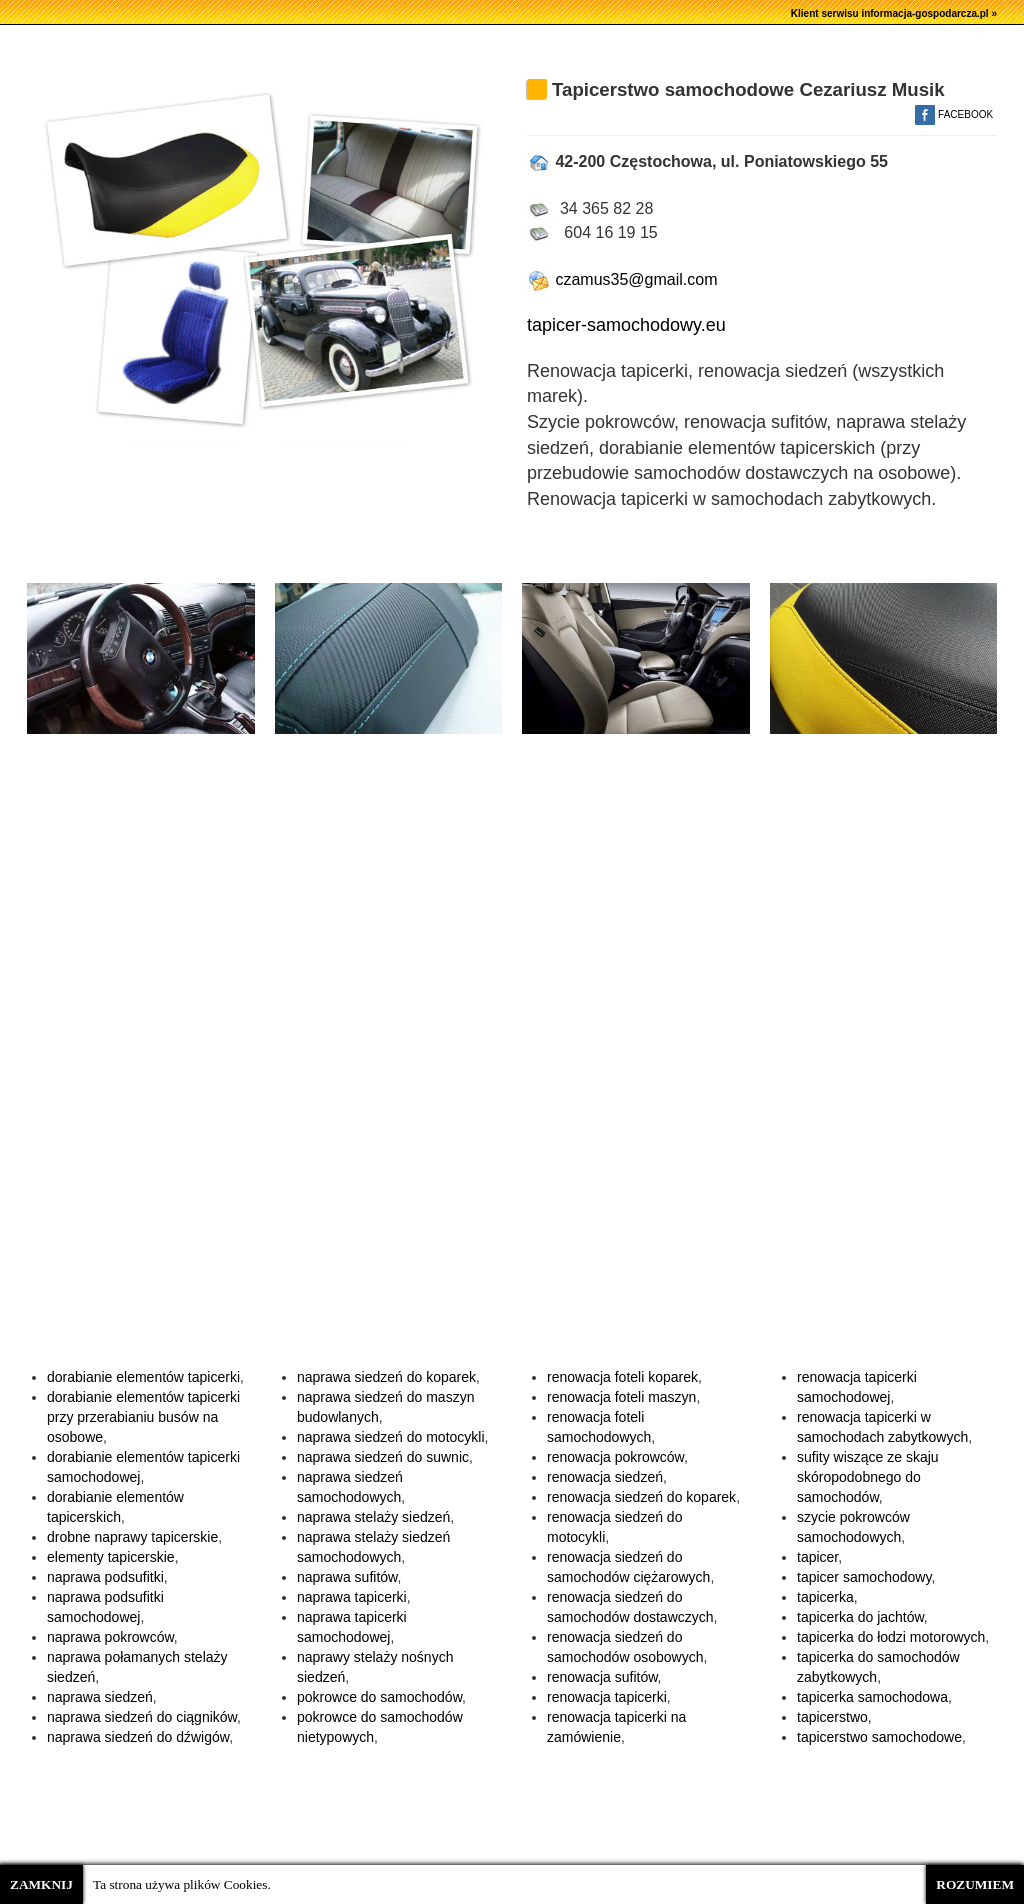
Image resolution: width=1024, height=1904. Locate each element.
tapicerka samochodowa (872, 1697)
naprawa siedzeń (100, 1697)
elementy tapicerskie (111, 1557)
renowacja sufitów (602, 1677)
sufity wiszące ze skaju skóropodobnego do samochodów (868, 1477)
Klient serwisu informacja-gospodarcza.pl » (894, 13)
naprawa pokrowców (110, 1637)
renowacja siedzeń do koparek (641, 1497)
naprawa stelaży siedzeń (373, 1517)
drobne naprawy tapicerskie (132, 1537)
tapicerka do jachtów (860, 1617)
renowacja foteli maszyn (621, 1397)
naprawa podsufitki (105, 1577)
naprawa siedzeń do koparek (386, 1377)
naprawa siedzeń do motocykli (391, 1437)
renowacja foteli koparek (622, 1377)
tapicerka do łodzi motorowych (891, 1637)
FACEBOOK (954, 114)
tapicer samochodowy (864, 1577)
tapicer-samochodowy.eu (626, 325)
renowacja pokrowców (615, 1457)
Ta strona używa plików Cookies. (182, 1884)
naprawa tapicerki (352, 1597)
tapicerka (825, 1597)
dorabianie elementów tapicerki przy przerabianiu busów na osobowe (143, 1417)
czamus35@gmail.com (622, 279)
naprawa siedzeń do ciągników (142, 1717)
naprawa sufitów (347, 1577)
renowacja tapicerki (607, 1697)
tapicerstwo (832, 1717)
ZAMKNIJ (41, 1884)
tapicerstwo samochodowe (879, 1737)
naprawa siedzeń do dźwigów (138, 1737)
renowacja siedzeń (605, 1477)
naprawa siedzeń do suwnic (383, 1457)
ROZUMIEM (975, 1884)
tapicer (817, 1557)
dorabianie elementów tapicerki (143, 1377)
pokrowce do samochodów (379, 1697)
